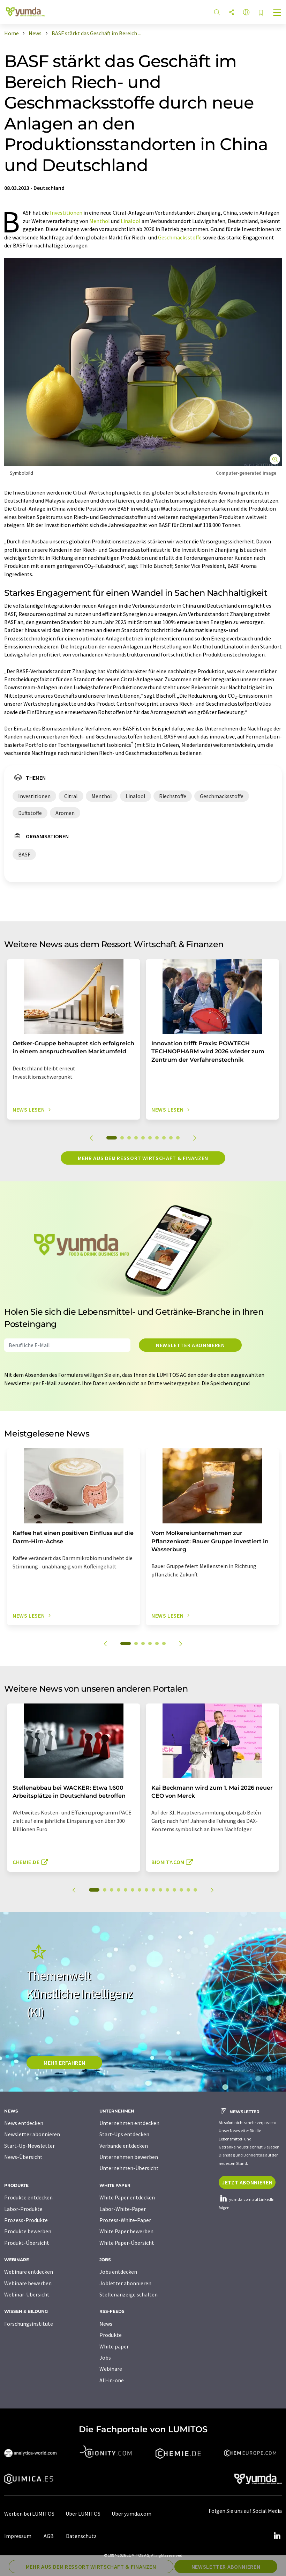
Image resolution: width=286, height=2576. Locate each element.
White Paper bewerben (126, 2231)
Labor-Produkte (23, 2208)
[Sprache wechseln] (246, 13)
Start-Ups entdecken (124, 2134)
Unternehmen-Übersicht (129, 2168)
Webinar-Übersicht (27, 2294)
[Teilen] (231, 13)
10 (178, 1137)
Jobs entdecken (118, 2271)
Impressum (17, 2535)
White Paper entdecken (127, 2197)
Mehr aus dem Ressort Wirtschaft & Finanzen (143, 1158)
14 (188, 1890)
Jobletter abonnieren (125, 2283)
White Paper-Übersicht (126, 2242)
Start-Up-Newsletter (29, 2145)
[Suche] (217, 13)
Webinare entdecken (28, 2271)
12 (174, 1890)
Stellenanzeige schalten (128, 2294)
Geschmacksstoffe (180, 237)
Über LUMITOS (83, 2513)
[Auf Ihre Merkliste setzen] (261, 13)
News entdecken (23, 2123)
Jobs (105, 2357)
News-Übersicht (23, 2156)
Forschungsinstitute (28, 2323)
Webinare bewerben (28, 2283)
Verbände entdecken (123, 2145)
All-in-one (111, 2380)
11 (167, 1890)
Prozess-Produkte (26, 2220)
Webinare (110, 2368)
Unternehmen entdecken (129, 2123)
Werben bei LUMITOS (29, 2513)
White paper (114, 2346)
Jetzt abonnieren (247, 2182)
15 (195, 1890)
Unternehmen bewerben (128, 2156)
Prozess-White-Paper (125, 2220)
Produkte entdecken (28, 2197)
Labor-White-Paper (122, 2208)
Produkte (110, 2334)
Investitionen (66, 212)
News (105, 2323)
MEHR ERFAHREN (64, 2062)
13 (181, 1890)
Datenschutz (81, 2535)
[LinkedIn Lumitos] (277, 2535)
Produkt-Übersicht (26, 2242)
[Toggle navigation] (277, 13)
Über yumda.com (131, 2513)
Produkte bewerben (27, 2231)
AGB (49, 2535)
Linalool (131, 220)
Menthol (99, 220)
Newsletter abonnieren (190, 1345)
